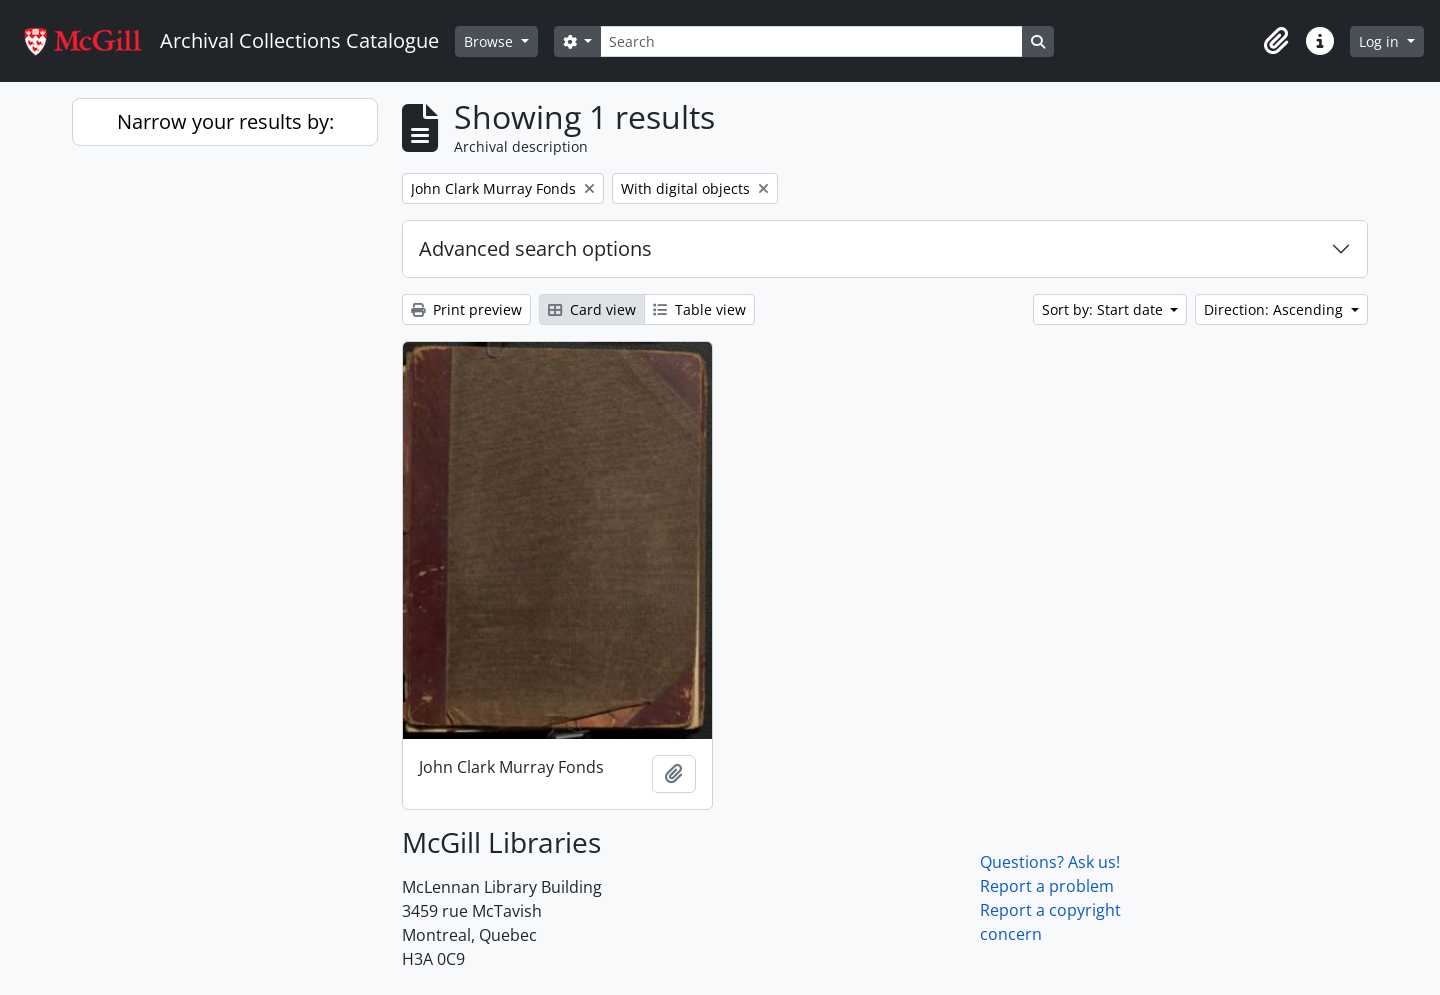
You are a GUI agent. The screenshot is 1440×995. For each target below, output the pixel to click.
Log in (1381, 41)
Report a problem (1047, 886)
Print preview (466, 309)
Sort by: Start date (1104, 309)
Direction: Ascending (1275, 309)
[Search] (811, 41)
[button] (1276, 41)
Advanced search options (535, 248)
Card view (592, 309)
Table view (699, 309)
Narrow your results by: (225, 121)
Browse (490, 41)
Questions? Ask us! (1050, 862)
